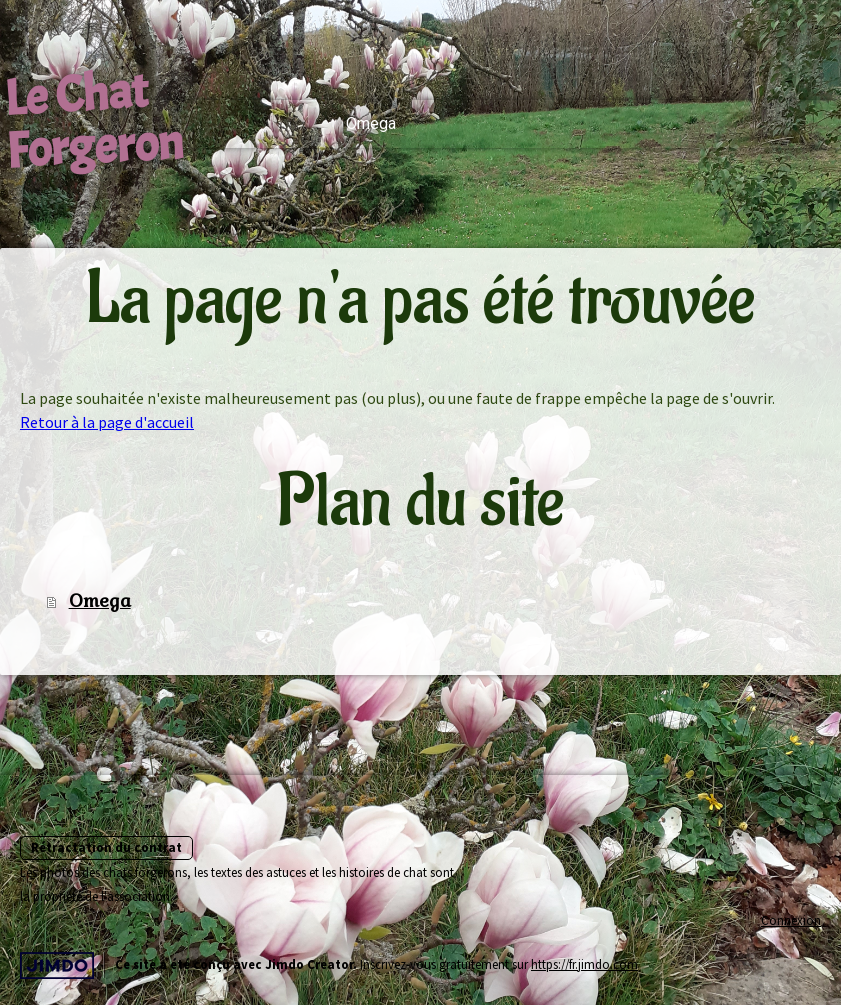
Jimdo (57, 965)
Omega (371, 123)
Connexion (791, 920)
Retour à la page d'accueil (107, 422)
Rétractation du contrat (106, 847)
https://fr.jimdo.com (584, 964)
